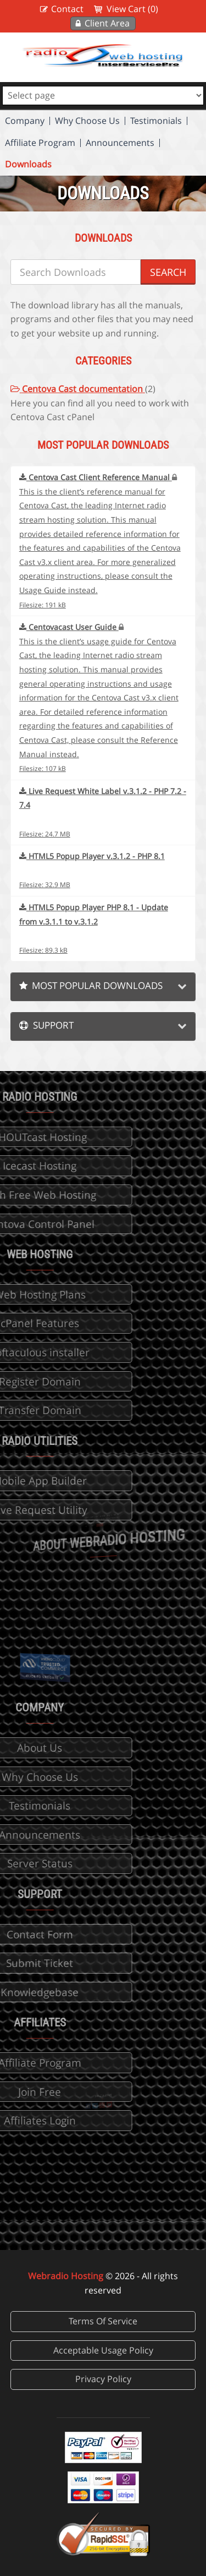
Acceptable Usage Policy (103, 2350)
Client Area (107, 23)
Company (24, 121)
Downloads (28, 164)
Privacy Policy (103, 2379)
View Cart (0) (132, 9)
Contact (67, 9)
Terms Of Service (103, 2321)
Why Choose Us (87, 121)
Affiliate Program (40, 143)
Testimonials (156, 121)
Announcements (120, 143)
